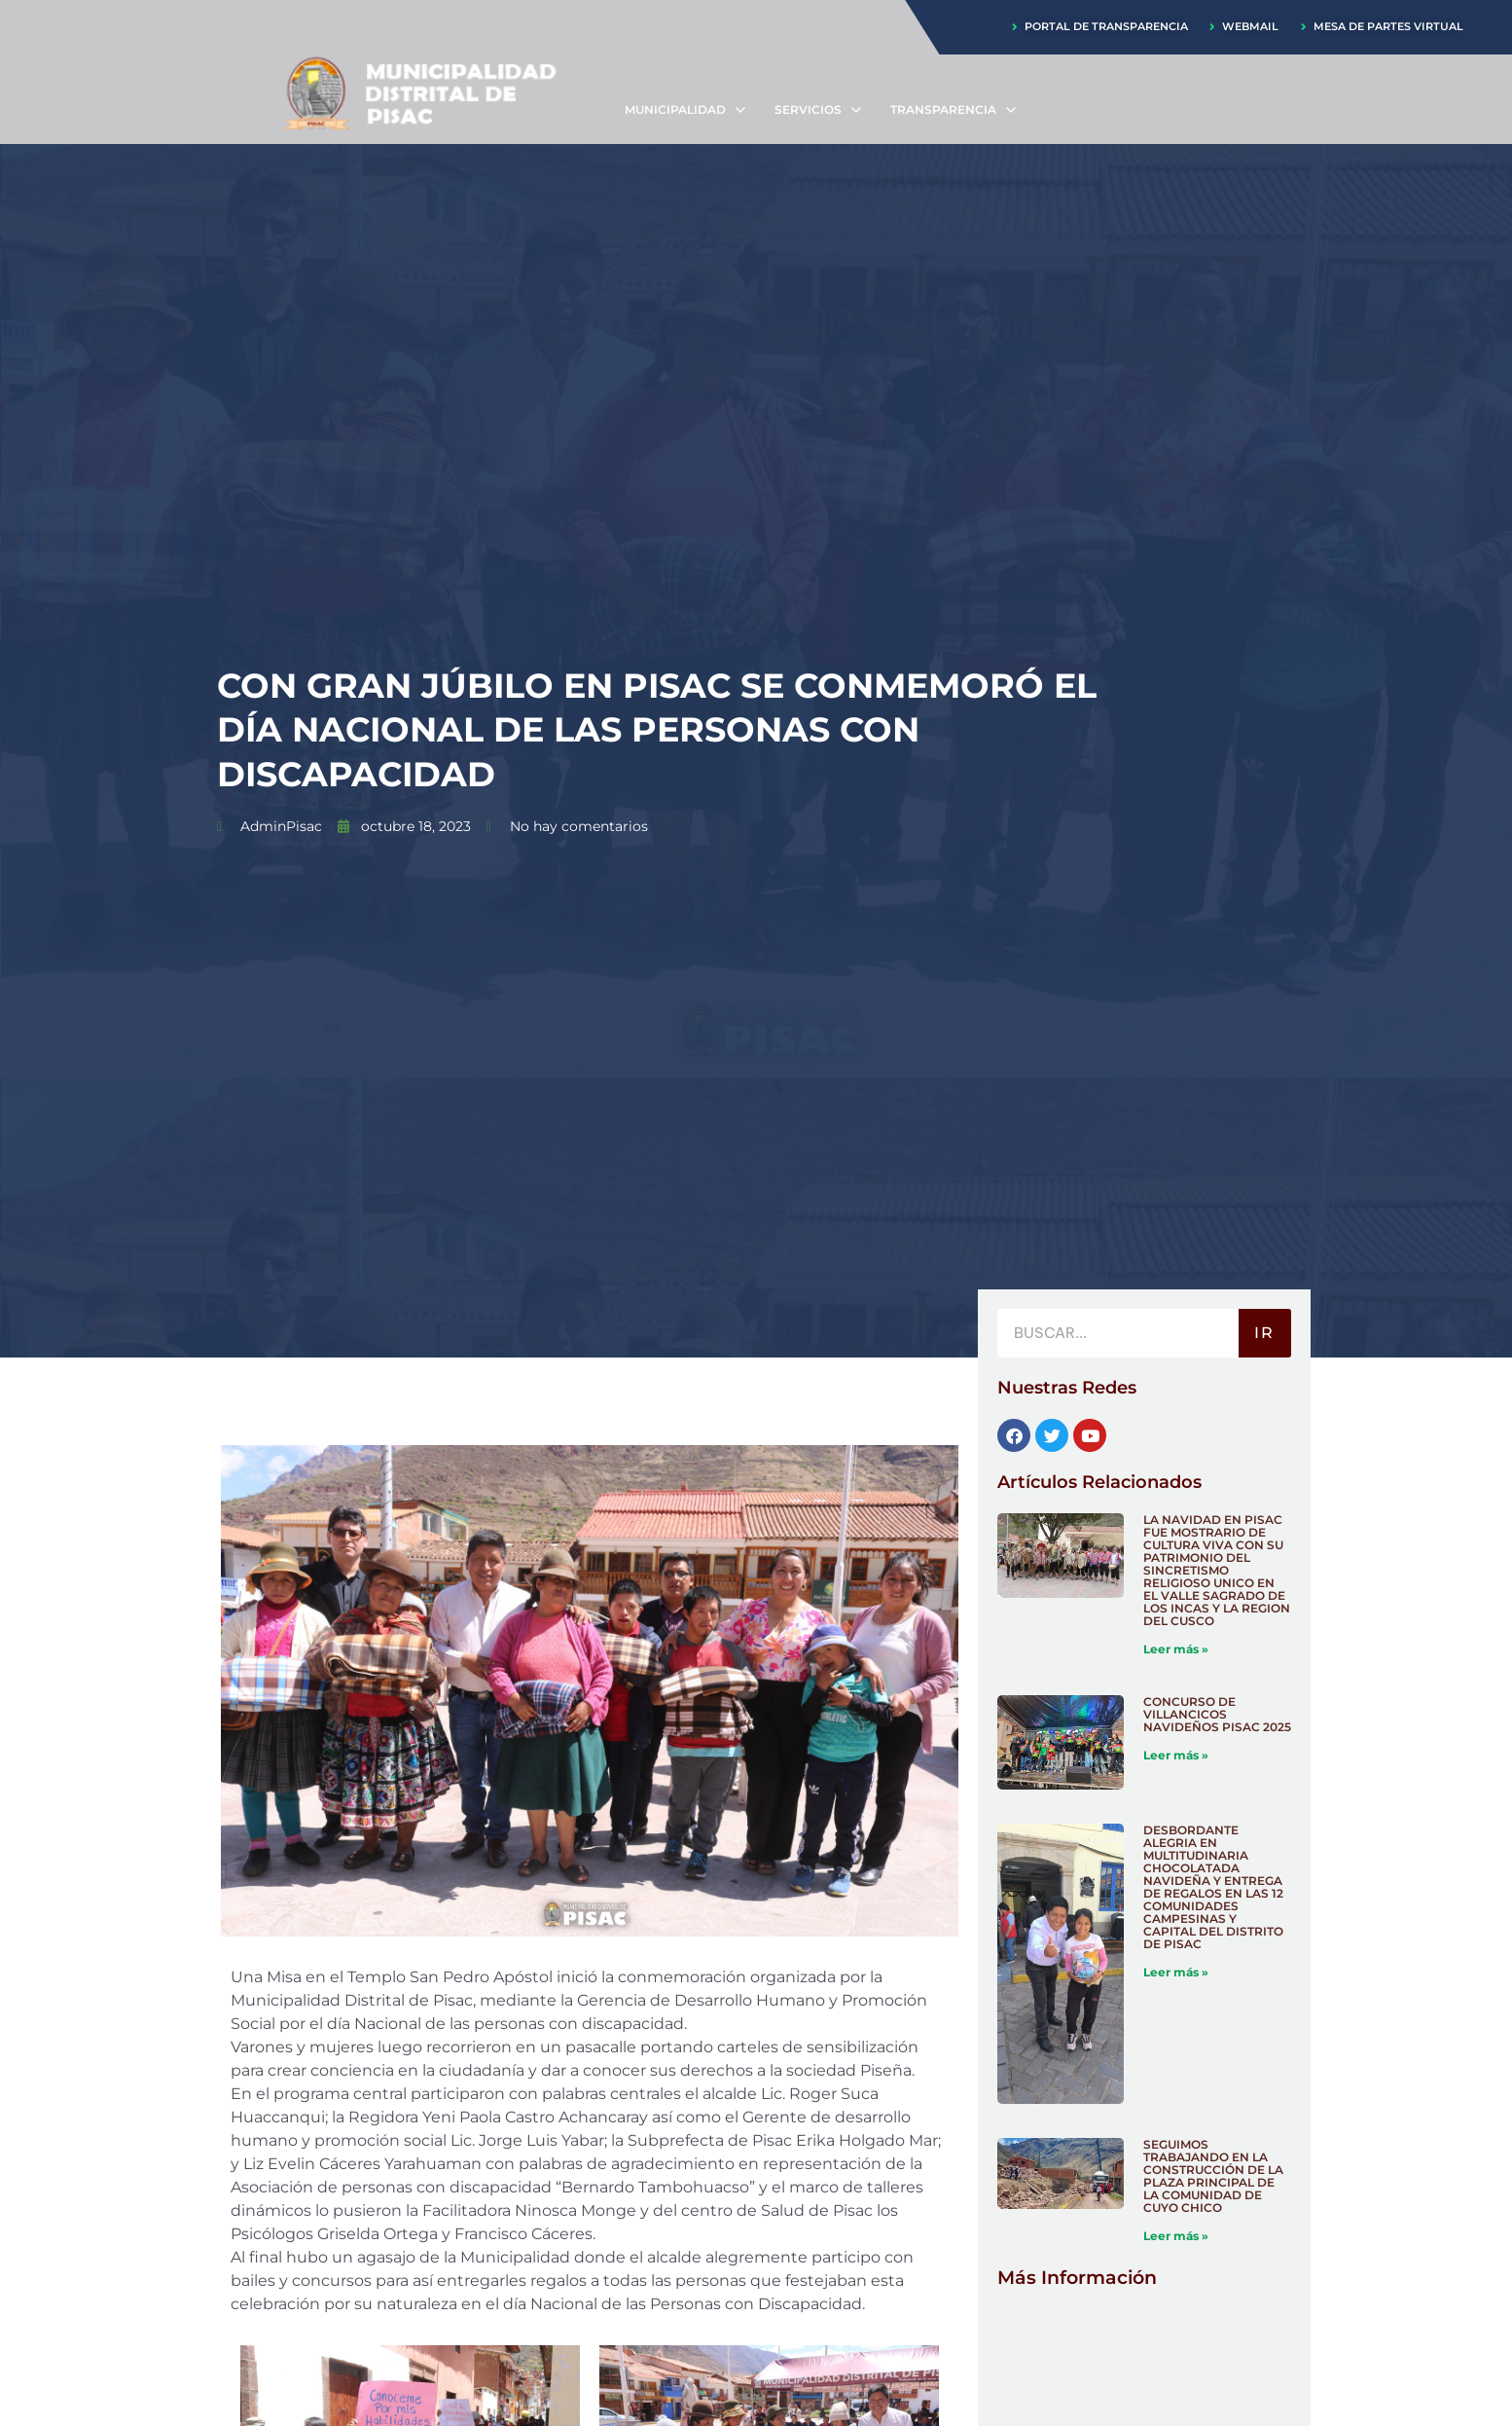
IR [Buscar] (1264, 1333)
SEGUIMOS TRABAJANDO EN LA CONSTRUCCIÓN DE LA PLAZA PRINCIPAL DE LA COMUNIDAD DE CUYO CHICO (1213, 2178)
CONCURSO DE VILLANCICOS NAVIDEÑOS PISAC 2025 (1217, 1715)
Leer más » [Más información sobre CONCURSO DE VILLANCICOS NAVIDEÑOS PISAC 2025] (1175, 1756)
